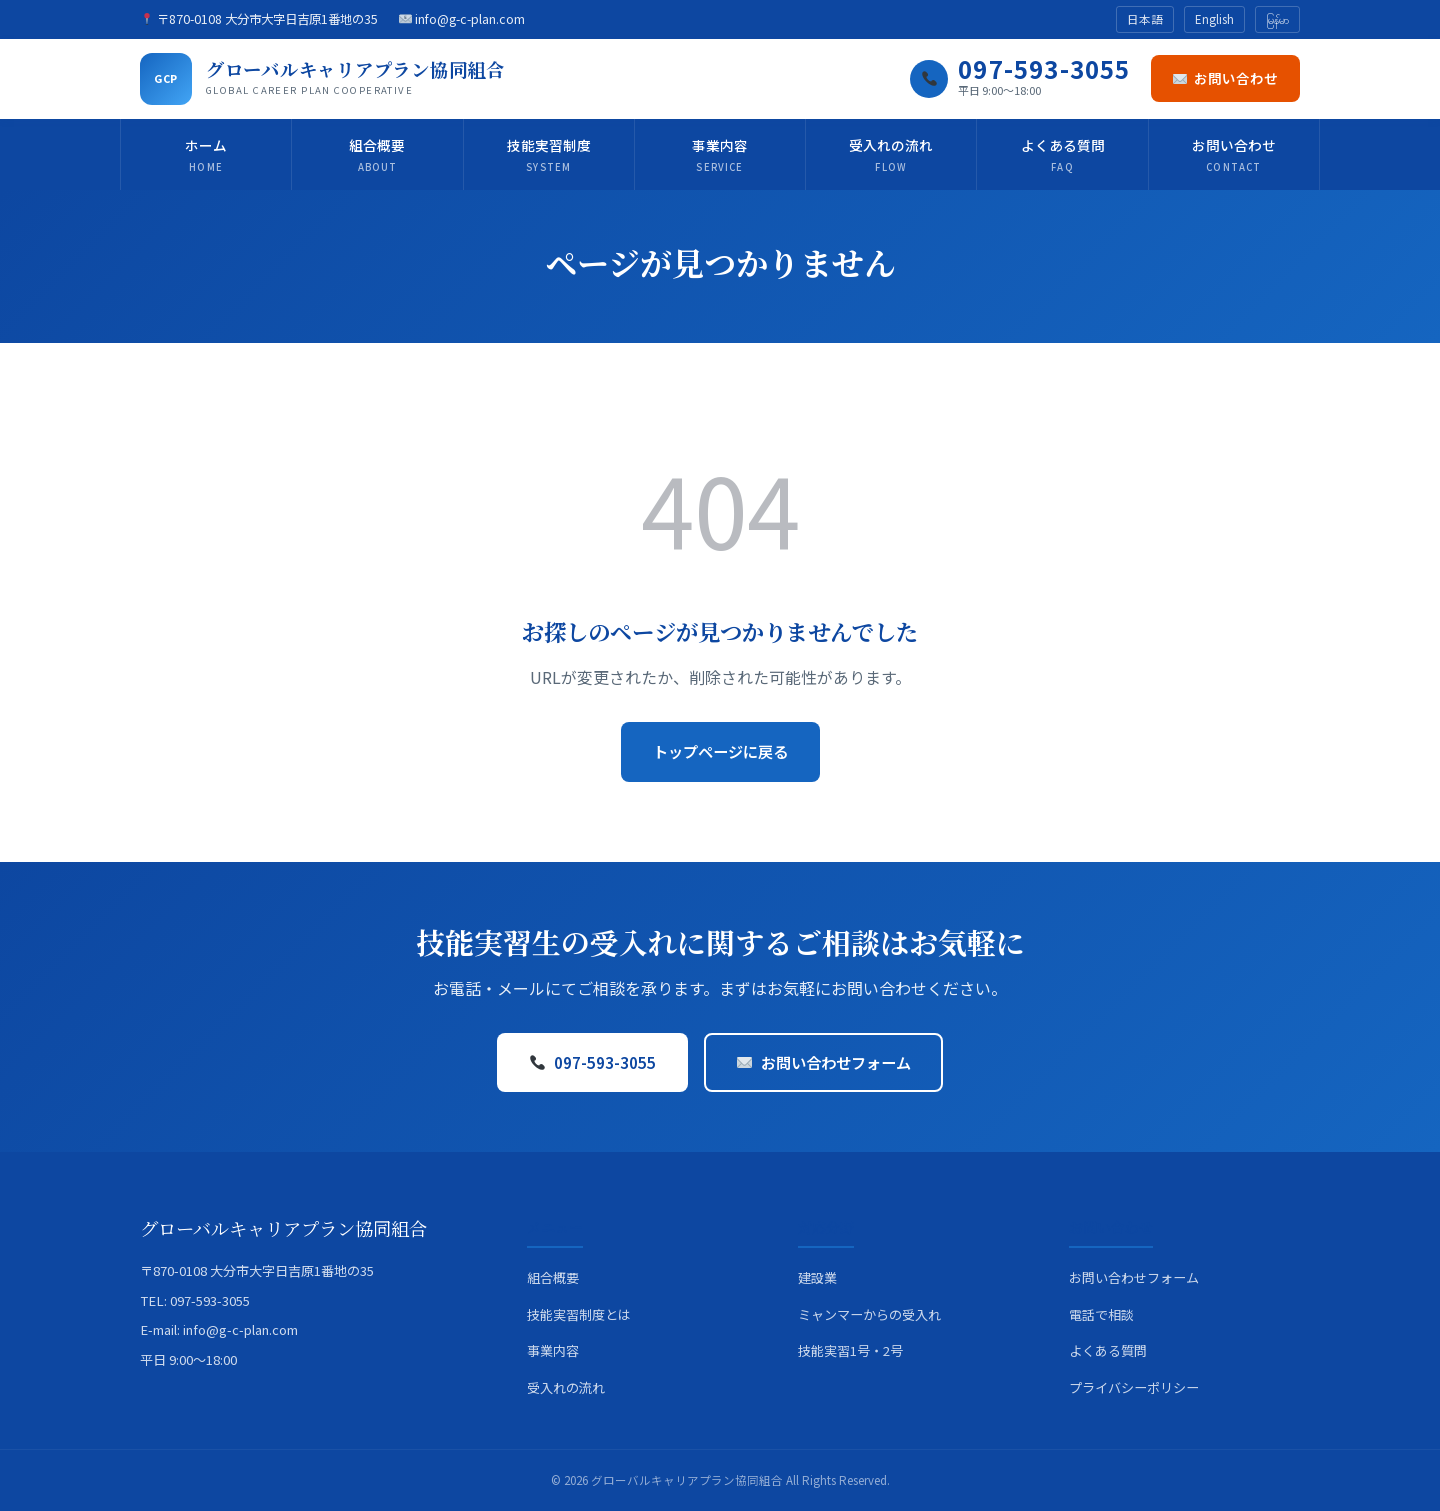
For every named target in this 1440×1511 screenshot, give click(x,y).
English (1214, 19)
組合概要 (377, 156)
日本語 (1145, 19)
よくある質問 (1063, 156)
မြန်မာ (1277, 19)
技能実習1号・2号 (850, 1350)
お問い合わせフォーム (824, 1062)
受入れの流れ (891, 156)
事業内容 (720, 156)
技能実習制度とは (579, 1314)
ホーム (206, 156)
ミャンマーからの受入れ (869, 1314)
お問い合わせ (1225, 78)
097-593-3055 (593, 1062)
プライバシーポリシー (1134, 1387)
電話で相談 (1101, 1314)
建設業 (817, 1277)
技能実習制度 (549, 156)
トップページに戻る (720, 751)
